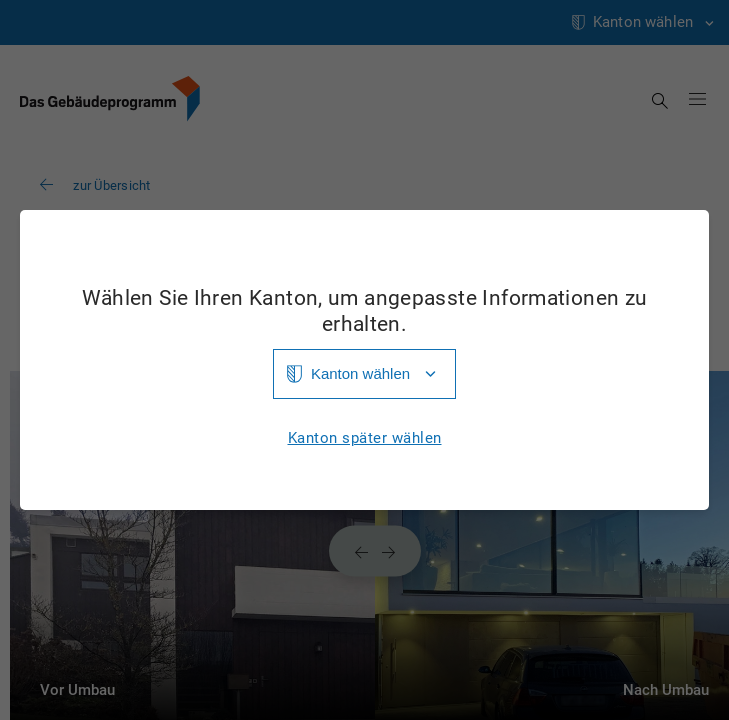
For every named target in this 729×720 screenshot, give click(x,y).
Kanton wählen (360, 373)
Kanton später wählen (365, 438)
